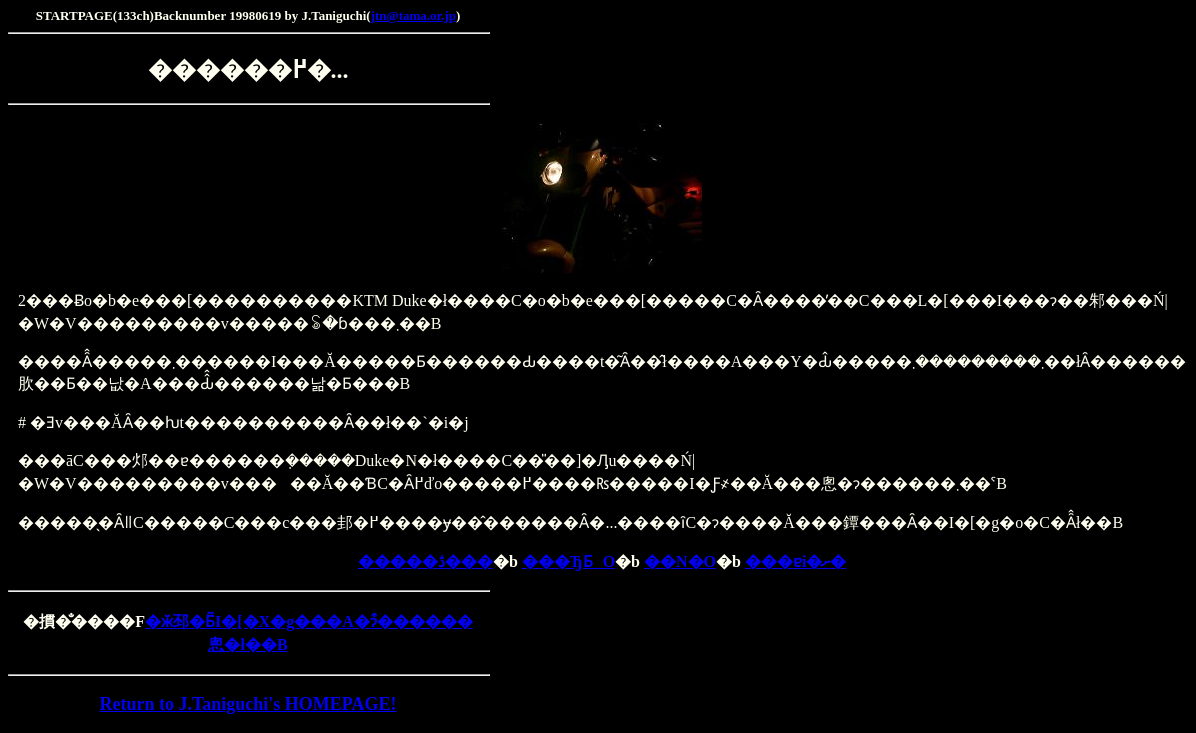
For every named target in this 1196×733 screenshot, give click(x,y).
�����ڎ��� (425, 561)
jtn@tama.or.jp (413, 15)
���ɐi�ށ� (795, 561)
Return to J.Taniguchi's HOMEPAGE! (247, 704)
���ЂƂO (568, 561)
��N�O (680, 561)
